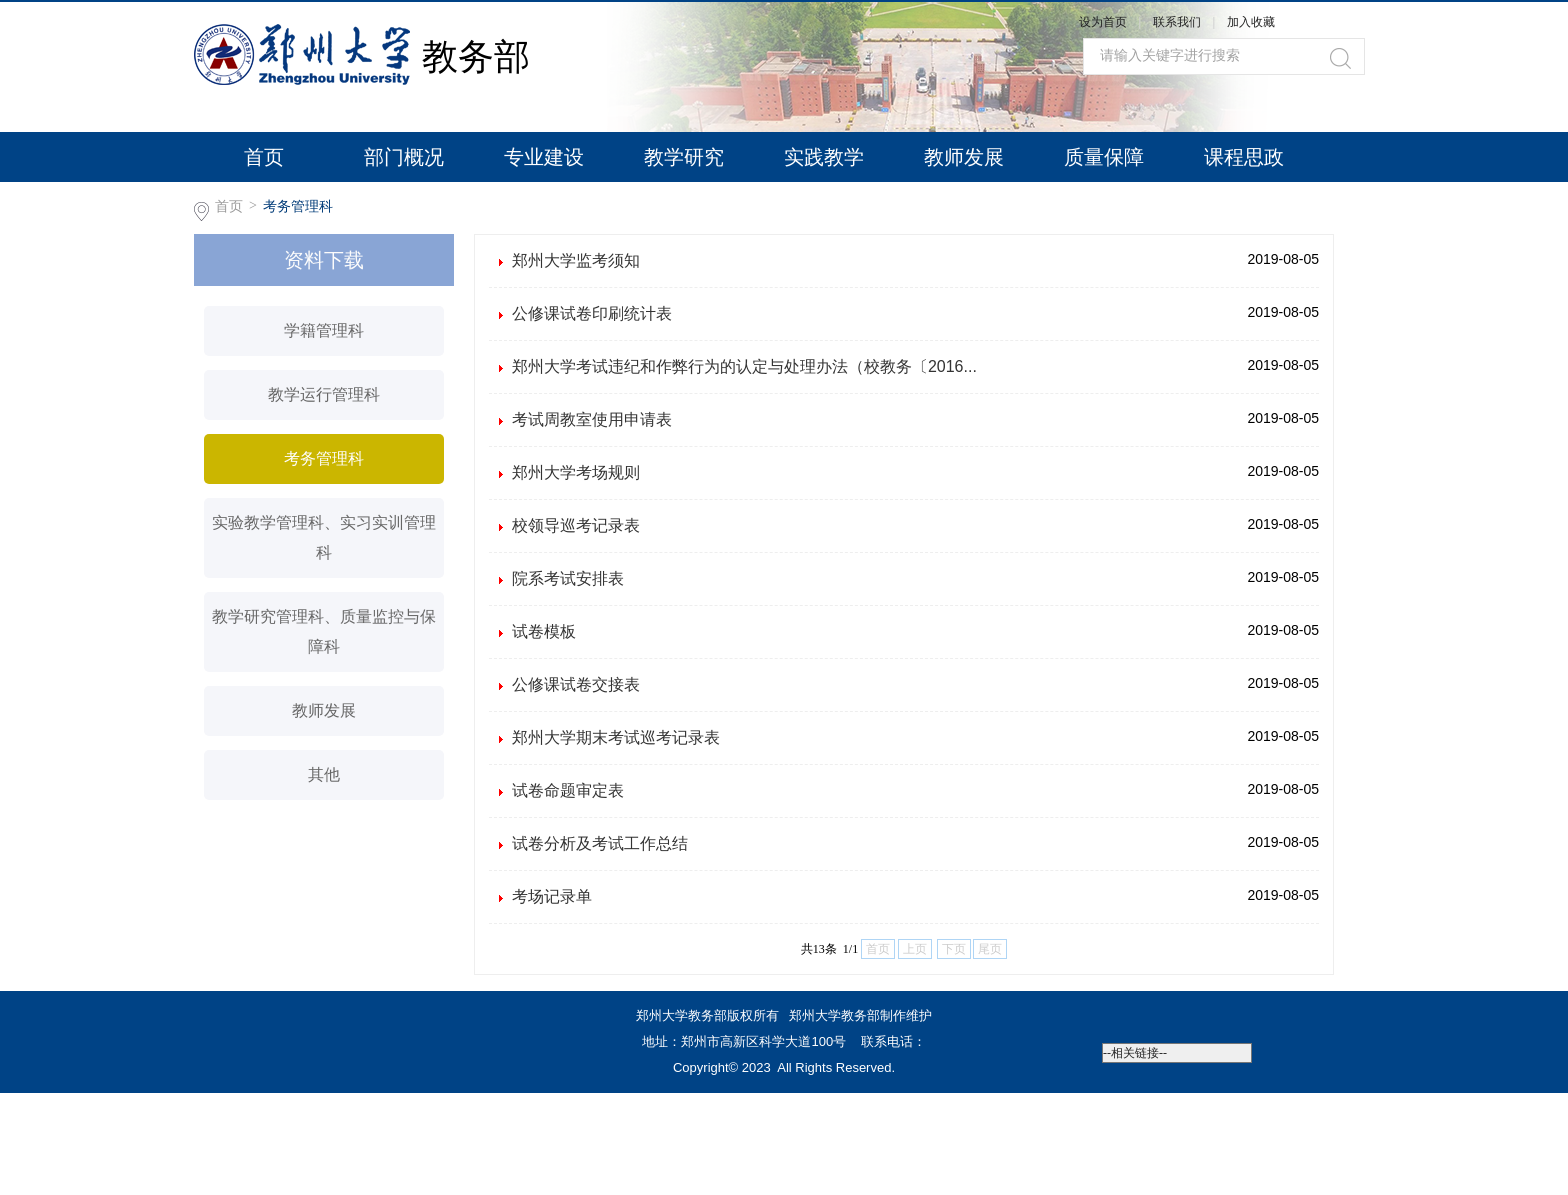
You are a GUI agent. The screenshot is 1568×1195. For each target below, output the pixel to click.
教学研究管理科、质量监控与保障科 (324, 631)
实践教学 (824, 157)
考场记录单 (552, 896)
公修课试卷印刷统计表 (592, 313)
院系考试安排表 (568, 578)
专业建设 (544, 157)
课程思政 (1244, 157)
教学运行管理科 (324, 394)
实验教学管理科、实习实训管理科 (324, 537)
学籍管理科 (324, 330)
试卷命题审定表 (568, 790)
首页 (264, 157)
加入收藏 (1251, 22)
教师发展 (964, 157)
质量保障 (1104, 157)
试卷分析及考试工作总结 (600, 843)
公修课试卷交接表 (576, 684)
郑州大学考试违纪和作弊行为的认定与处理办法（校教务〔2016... (744, 366)
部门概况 (404, 157)
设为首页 (1103, 22)
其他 (324, 774)
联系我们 (1178, 22)
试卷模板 (544, 631)
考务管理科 (298, 206)
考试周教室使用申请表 (592, 419)
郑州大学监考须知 (576, 260)
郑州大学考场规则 (576, 472)
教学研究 (684, 157)
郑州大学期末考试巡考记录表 (616, 737)
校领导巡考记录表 (576, 525)
